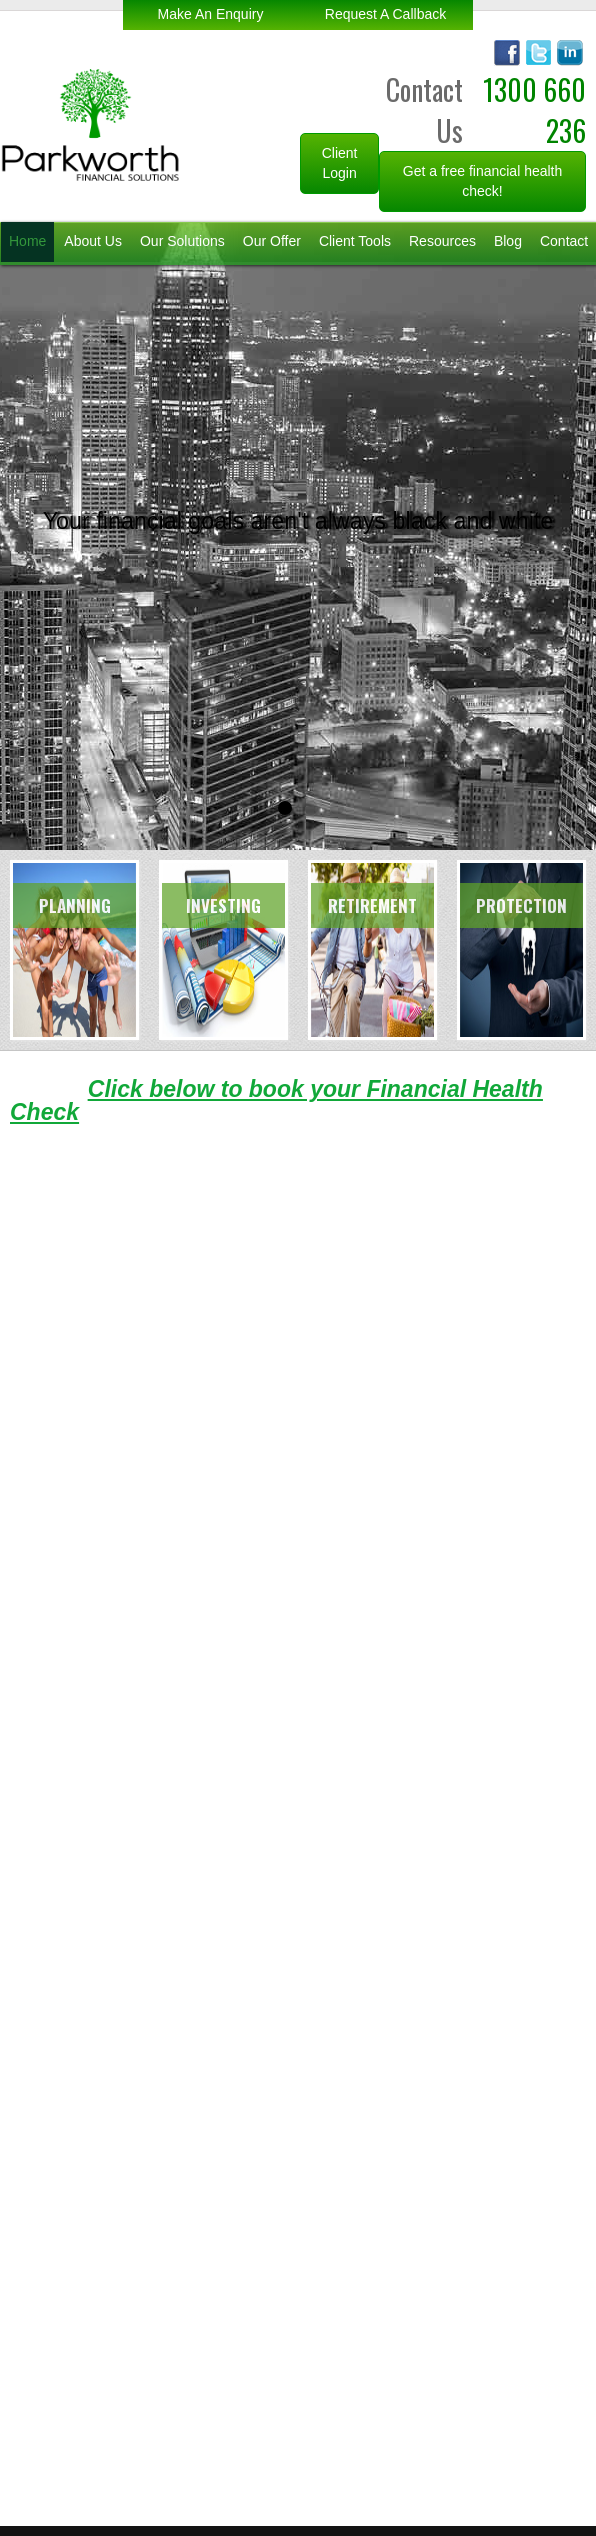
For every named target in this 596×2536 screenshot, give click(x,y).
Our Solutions (182, 241)
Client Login (340, 163)
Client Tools (355, 241)
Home (27, 241)
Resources (442, 241)
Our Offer (272, 241)
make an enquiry (211, 14)
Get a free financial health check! (483, 181)
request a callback (385, 14)
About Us (93, 241)
